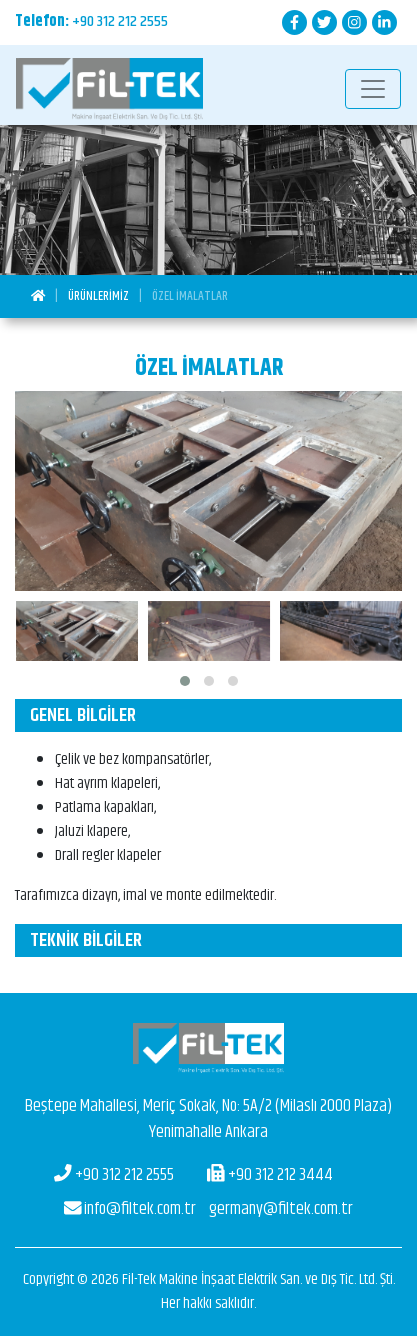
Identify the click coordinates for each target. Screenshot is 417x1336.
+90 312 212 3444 (270, 1175)
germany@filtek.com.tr (209, 1209)
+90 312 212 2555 (120, 21)
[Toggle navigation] (373, 89)
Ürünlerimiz (98, 296)
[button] (185, 681)
